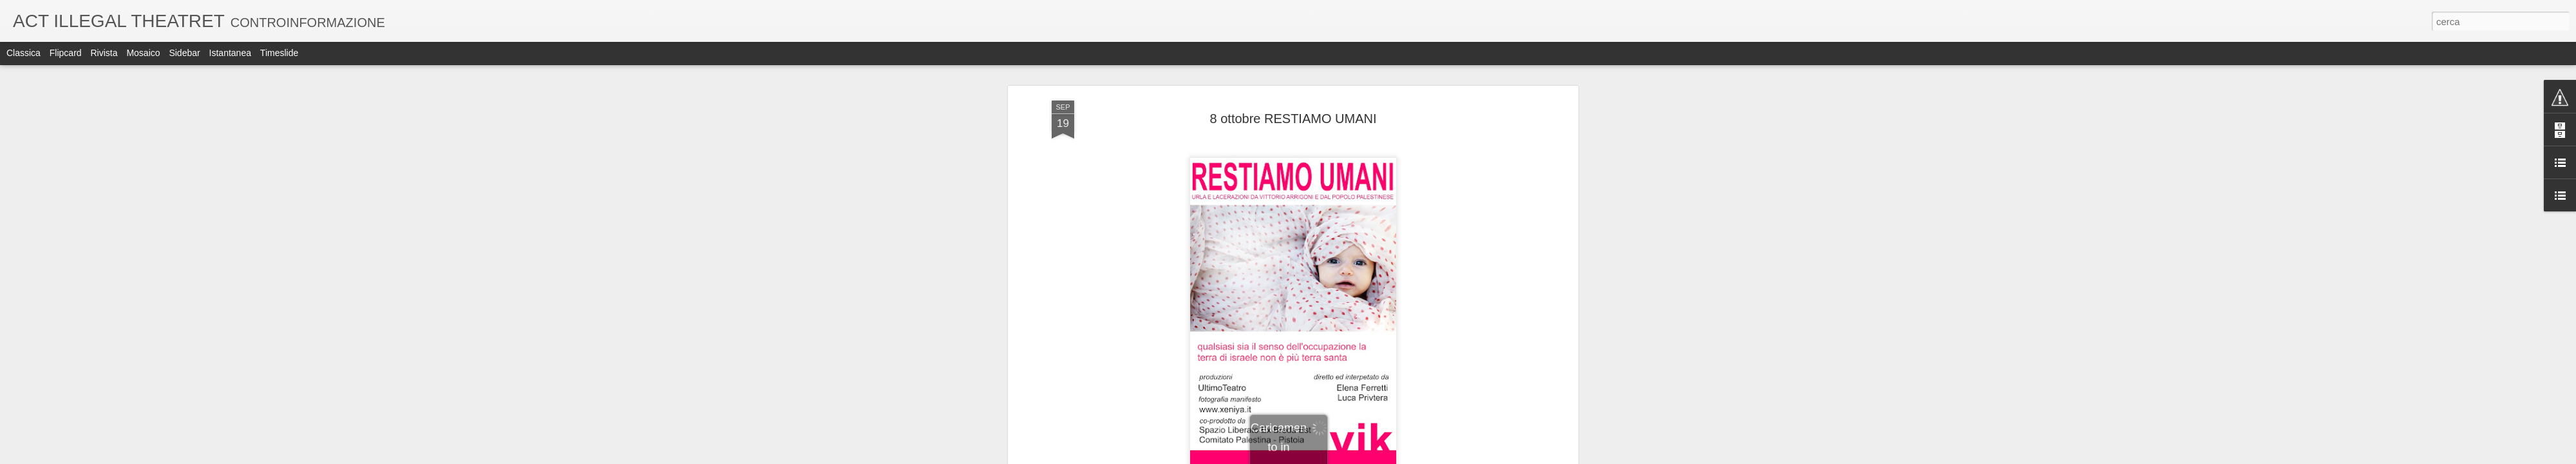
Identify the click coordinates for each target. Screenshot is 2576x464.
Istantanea (230, 53)
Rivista (103, 53)
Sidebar (184, 53)
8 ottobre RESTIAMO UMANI (1293, 118)
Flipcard (66, 53)
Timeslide (279, 53)
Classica (23, 53)
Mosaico (143, 53)
